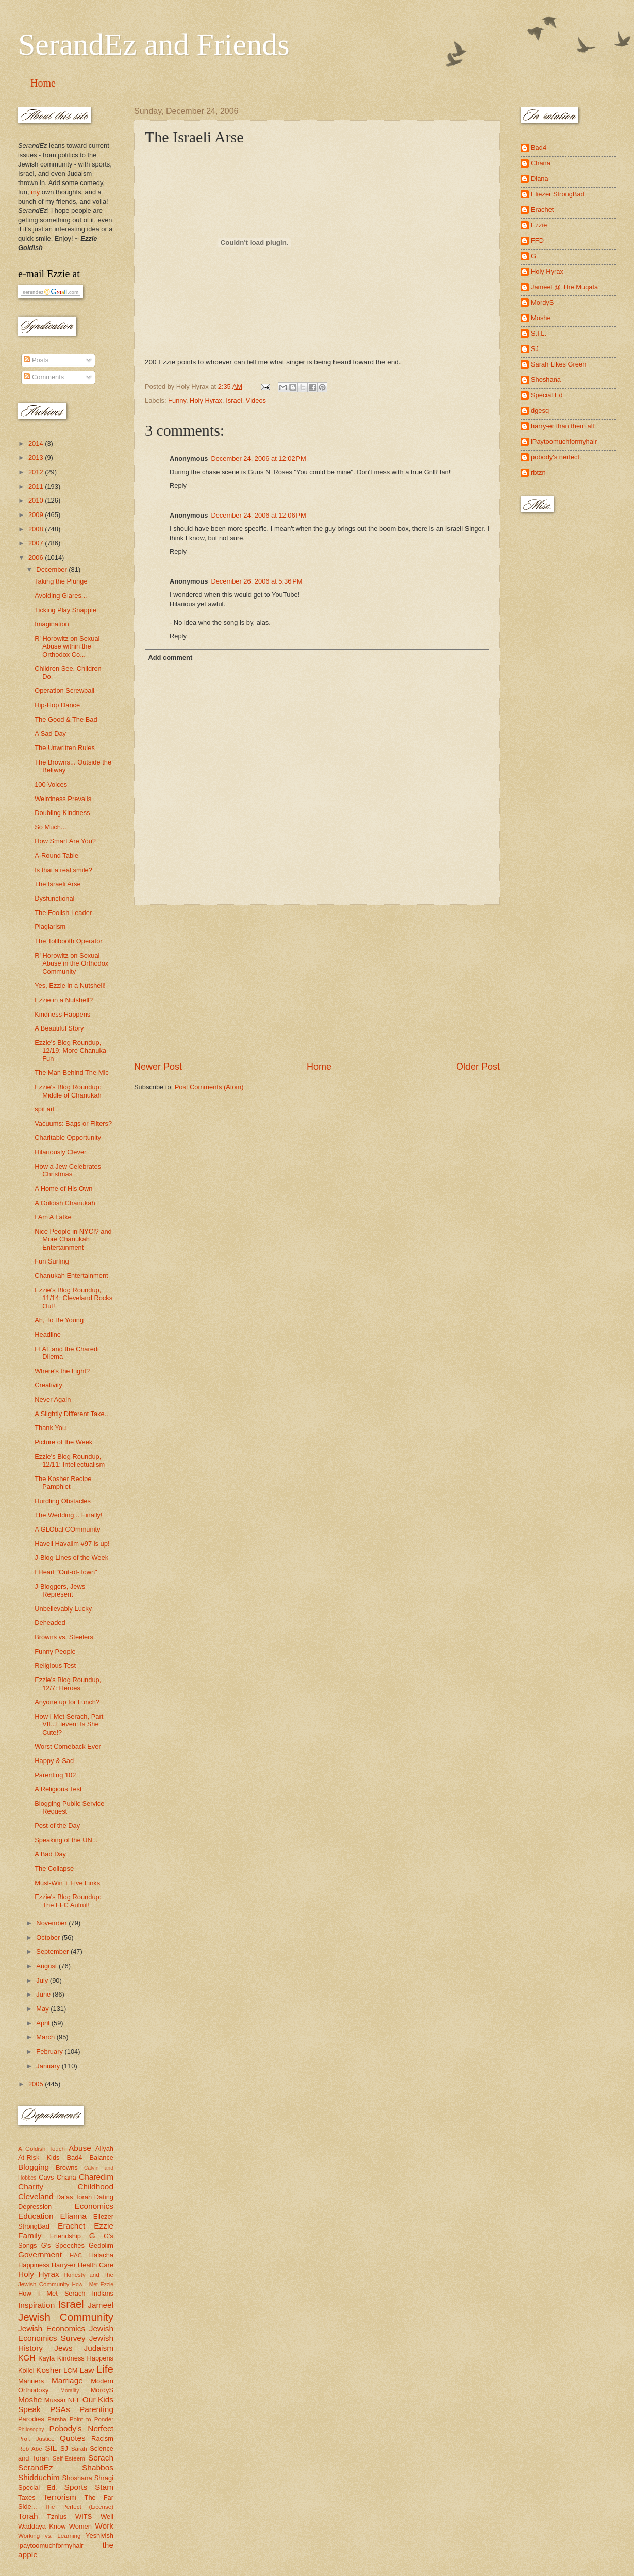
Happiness (33, 2265)
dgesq (540, 410)
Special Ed (547, 395)
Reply (178, 485)
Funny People (55, 1651)
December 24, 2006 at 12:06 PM (258, 515)
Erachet (71, 2225)
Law (86, 2370)
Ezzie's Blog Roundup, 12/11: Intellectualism (70, 1460)
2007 (36, 543)
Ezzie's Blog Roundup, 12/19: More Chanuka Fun (70, 1050)
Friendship (65, 2236)
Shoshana (77, 2478)
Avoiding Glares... (61, 596)
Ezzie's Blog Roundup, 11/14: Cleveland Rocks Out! (73, 1298)
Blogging (33, 2167)
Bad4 (74, 2158)
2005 (36, 2084)
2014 (36, 443)
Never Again (53, 1399)
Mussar (55, 2400)
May (43, 2009)
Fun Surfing (52, 1261)
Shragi (103, 2478)
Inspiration (36, 2305)
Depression (35, 2207)
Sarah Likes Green (558, 364)
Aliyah (104, 2148)
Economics (94, 2206)
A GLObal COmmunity (67, 1529)
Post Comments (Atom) (209, 1087)
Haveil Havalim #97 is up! (72, 1544)
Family (29, 2235)
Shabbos (97, 2467)
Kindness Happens (62, 1014)
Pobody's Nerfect (81, 2428)
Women (80, 2526)
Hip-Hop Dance (57, 705)
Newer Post (158, 1066)
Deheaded (50, 1622)
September (53, 1951)
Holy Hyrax (206, 400)
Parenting (96, 2409)
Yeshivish (99, 2535)
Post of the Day (57, 1826)
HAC (76, 2255)
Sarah (79, 2449)
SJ (64, 2448)
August (47, 1966)
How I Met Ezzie (92, 2284)
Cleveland (36, 2196)
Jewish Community (65, 2317)
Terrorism (59, 2496)
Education (36, 2216)
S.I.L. (538, 333)
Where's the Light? (62, 1371)
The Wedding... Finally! (68, 1515)
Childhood (95, 2186)
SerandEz (35, 2467)
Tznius (56, 2516)
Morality (69, 2391)
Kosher (48, 2370)
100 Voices (51, 784)
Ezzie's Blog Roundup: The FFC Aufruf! (68, 1900)
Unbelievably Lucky (63, 1609)
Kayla (46, 2358)
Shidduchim (39, 2477)
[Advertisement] (317, 982)
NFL (74, 2400)
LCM (70, 2370)
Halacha (101, 2255)
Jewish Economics (51, 2328)
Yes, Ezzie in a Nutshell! (70, 985)
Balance (101, 2158)
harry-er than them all (562, 426)
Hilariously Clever (60, 1152)
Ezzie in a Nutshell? (64, 1000)
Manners (31, 2381)
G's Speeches (63, 2245)
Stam (104, 2487)
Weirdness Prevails (63, 799)
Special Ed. (37, 2487)
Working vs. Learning (49, 2536)
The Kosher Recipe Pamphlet (63, 1482)
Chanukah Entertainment (71, 1275)
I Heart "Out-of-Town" (66, 1572)
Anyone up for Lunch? (67, 1702)
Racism (102, 2438)
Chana (66, 2177)
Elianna (73, 2216)
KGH (26, 2357)
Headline (48, 1334)
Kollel (26, 2370)
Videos (256, 400)
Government (40, 2254)
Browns (67, 2167)
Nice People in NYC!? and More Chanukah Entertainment (73, 1239)
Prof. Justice (36, 2439)
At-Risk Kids (38, 2158)
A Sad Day (50, 733)
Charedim (96, 2176)
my (35, 192)
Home (43, 83)
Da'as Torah (74, 2197)
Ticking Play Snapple (65, 610)
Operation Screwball (64, 690)
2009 (36, 515)
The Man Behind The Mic (72, 1072)
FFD (537, 240)
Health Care (95, 2265)
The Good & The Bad (66, 719)
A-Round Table (56, 855)
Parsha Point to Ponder (80, 2419)
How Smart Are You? (65, 841)
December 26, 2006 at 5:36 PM (256, 581)
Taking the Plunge (61, 581)
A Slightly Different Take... (72, 1414)
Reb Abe (30, 2449)
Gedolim (101, 2245)
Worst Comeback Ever (68, 1746)
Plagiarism (50, 926)
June (44, 1994)
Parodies (31, 2419)
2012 (36, 472)
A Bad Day (50, 1854)
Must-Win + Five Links (67, 1883)
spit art (45, 1109)
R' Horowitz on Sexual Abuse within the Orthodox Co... (67, 646)
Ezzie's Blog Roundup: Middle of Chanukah (68, 1091)
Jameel (100, 2305)
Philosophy (31, 2429)
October (48, 1937)
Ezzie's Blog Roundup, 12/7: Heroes (68, 1683)
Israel (234, 400)
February (50, 2051)
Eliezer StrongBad (558, 194)
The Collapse (54, 1868)
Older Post (478, 1066)
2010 (36, 500)
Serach (100, 2457)
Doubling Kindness (62, 813)
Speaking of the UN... (66, 1840)
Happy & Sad (54, 1761)
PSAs (60, 2409)
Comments (44, 377)
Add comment (170, 657)
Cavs (46, 2177)
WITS (83, 2516)
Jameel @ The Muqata (564, 287)
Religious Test (55, 1665)
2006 (36, 557)
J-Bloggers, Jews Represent (60, 1590)
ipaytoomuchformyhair (51, 2545)
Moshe (30, 2399)
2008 (36, 529)
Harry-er (64, 2265)
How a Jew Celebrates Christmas (68, 1170)
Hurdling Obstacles (63, 1501)
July (42, 1980)
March (46, 2037)
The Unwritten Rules (65, 748)
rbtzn (538, 472)
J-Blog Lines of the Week (71, 1557)
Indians (102, 2293)
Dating (103, 2197)
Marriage (67, 2380)
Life (104, 2369)
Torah (28, 2516)
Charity (30, 2186)
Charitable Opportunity (68, 1137)
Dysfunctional (54, 898)
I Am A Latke (53, 1217)
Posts (36, 360)
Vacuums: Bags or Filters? (73, 1123)
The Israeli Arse (57, 884)
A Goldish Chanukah (65, 1203)
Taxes (27, 2497)
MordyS (102, 2390)
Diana (539, 178)
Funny (177, 400)
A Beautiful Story (59, 1028)
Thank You (50, 1428)
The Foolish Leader (63, 913)
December (52, 569)
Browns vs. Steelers (64, 1637)
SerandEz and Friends (154, 44)
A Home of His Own (63, 1188)
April (43, 2023)
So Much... (50, 827)
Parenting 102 (55, 1775)
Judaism (98, 2348)
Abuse (80, 2147)
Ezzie (103, 2225)
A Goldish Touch (41, 2149)
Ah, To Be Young (59, 1320)
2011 (36, 486)
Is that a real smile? (63, 870)
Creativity (48, 1385)
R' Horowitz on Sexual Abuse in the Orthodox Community (71, 963)
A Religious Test (58, 1789)
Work (104, 2525)
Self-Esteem (69, 2458)
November (52, 1923)
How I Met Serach (52, 2293)
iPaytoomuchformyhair (564, 441)
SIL (51, 2448)
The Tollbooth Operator (68, 941)
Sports (76, 2487)
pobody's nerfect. (556, 457)
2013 (36, 457)
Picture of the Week (63, 1442)
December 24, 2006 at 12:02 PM (258, 458)
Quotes (73, 2438)
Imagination (52, 624)
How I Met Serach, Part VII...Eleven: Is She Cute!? (69, 1724)
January (48, 2066)
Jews (63, 2348)
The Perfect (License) (79, 2507)
